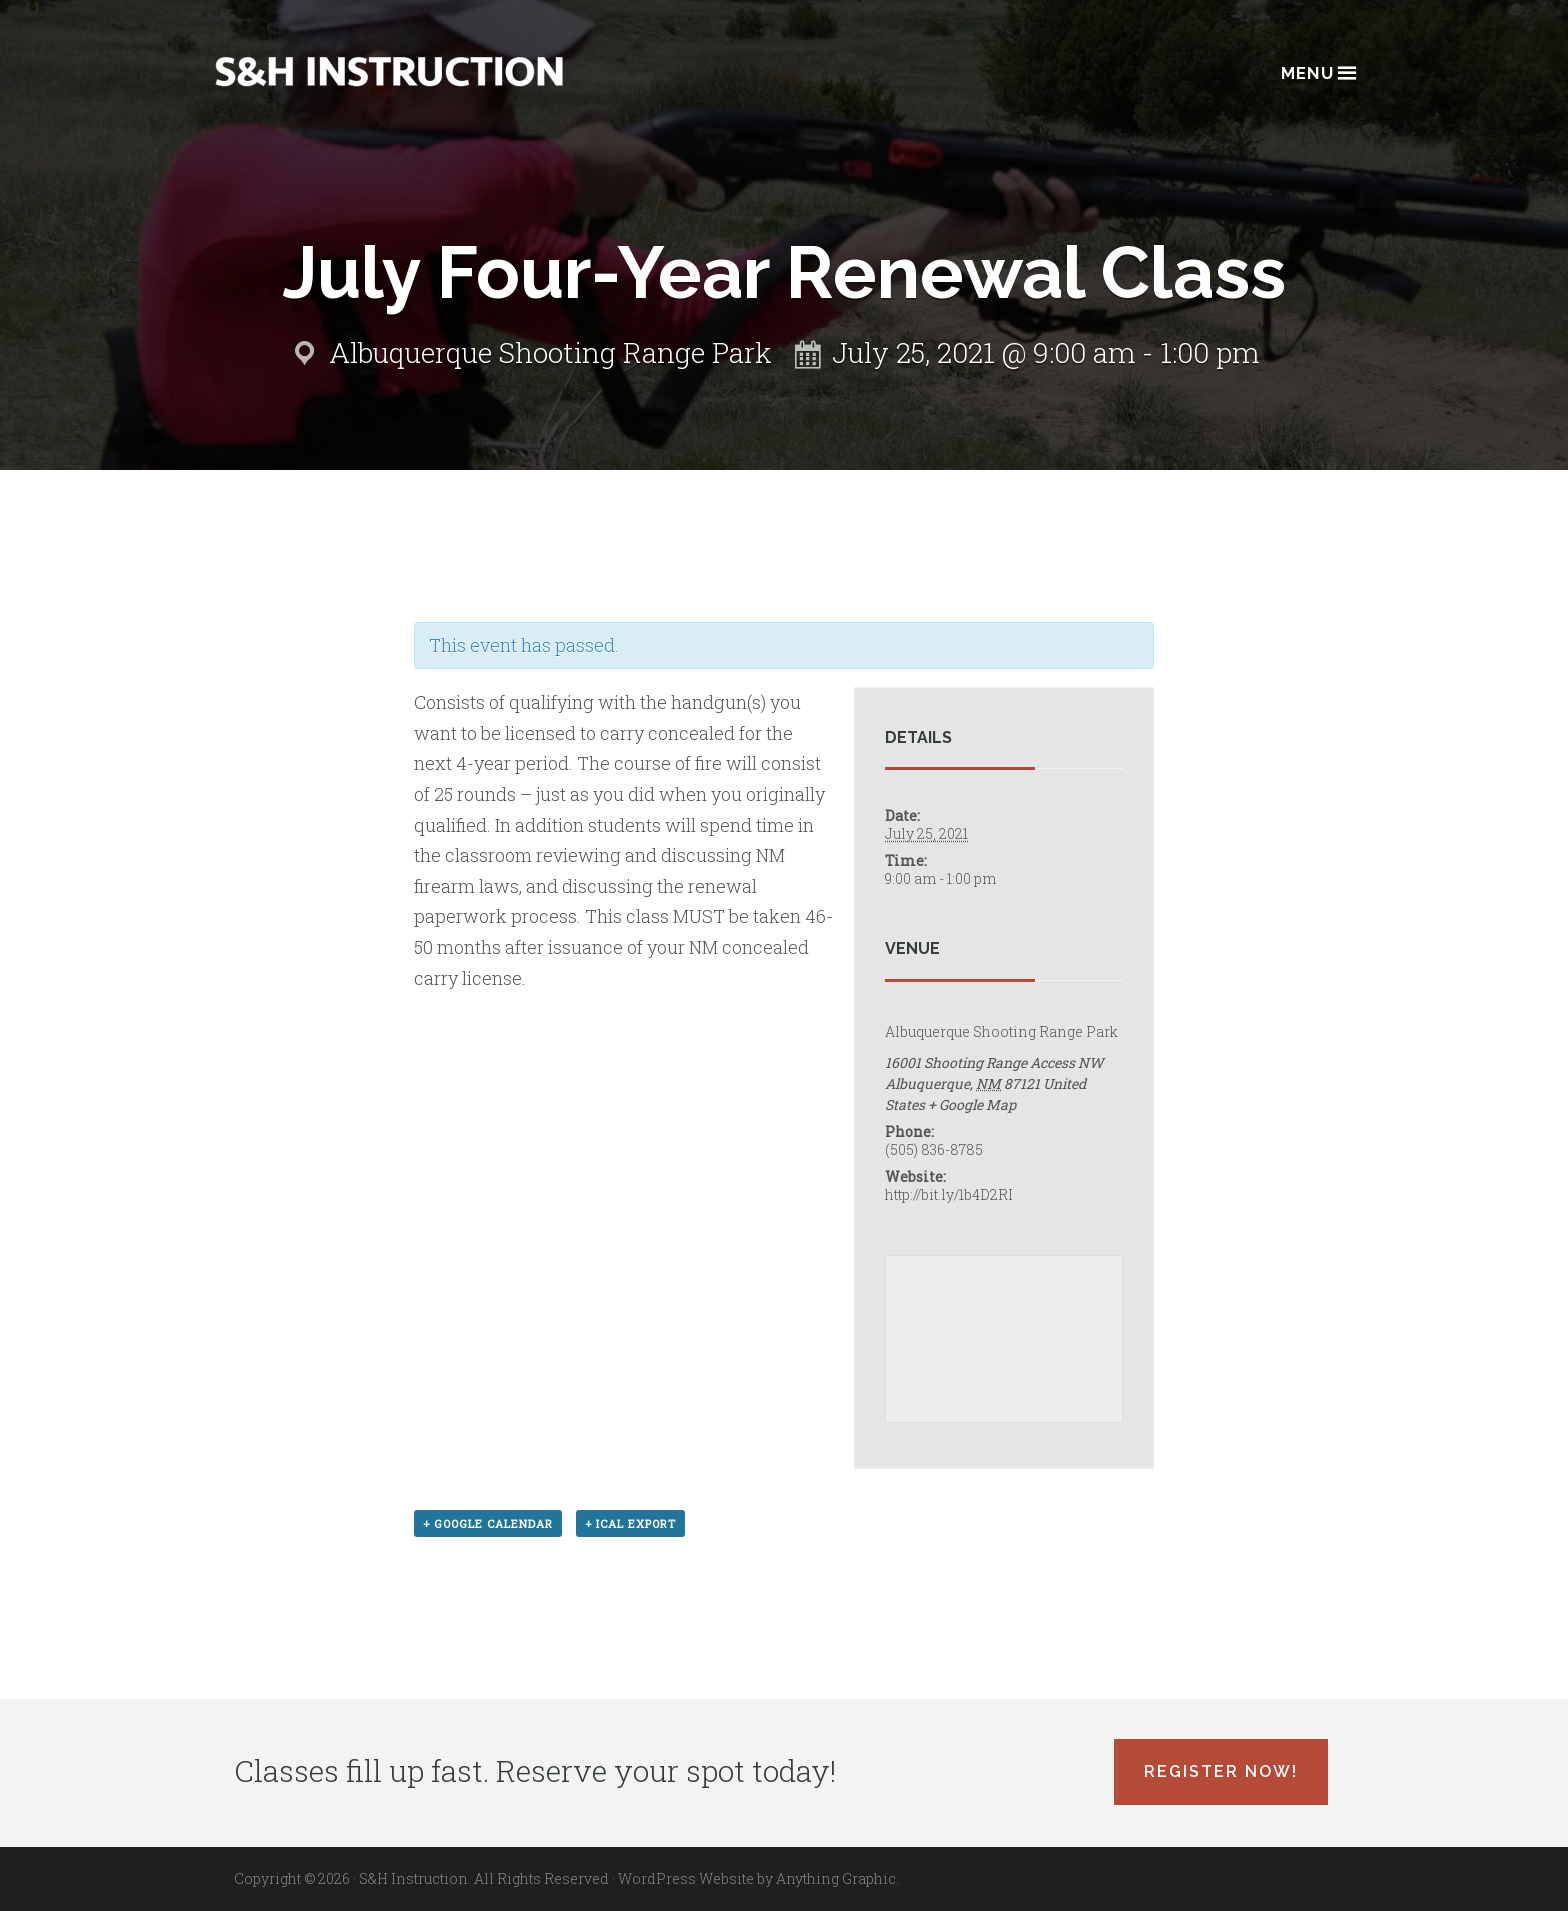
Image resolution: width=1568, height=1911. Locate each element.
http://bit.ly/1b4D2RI (949, 1194)
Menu (1317, 71)
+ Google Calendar (488, 1523)
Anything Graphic (836, 1878)
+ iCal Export (630, 1523)
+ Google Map (972, 1104)
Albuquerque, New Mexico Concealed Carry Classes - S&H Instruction (389, 71)
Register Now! (1221, 1771)
